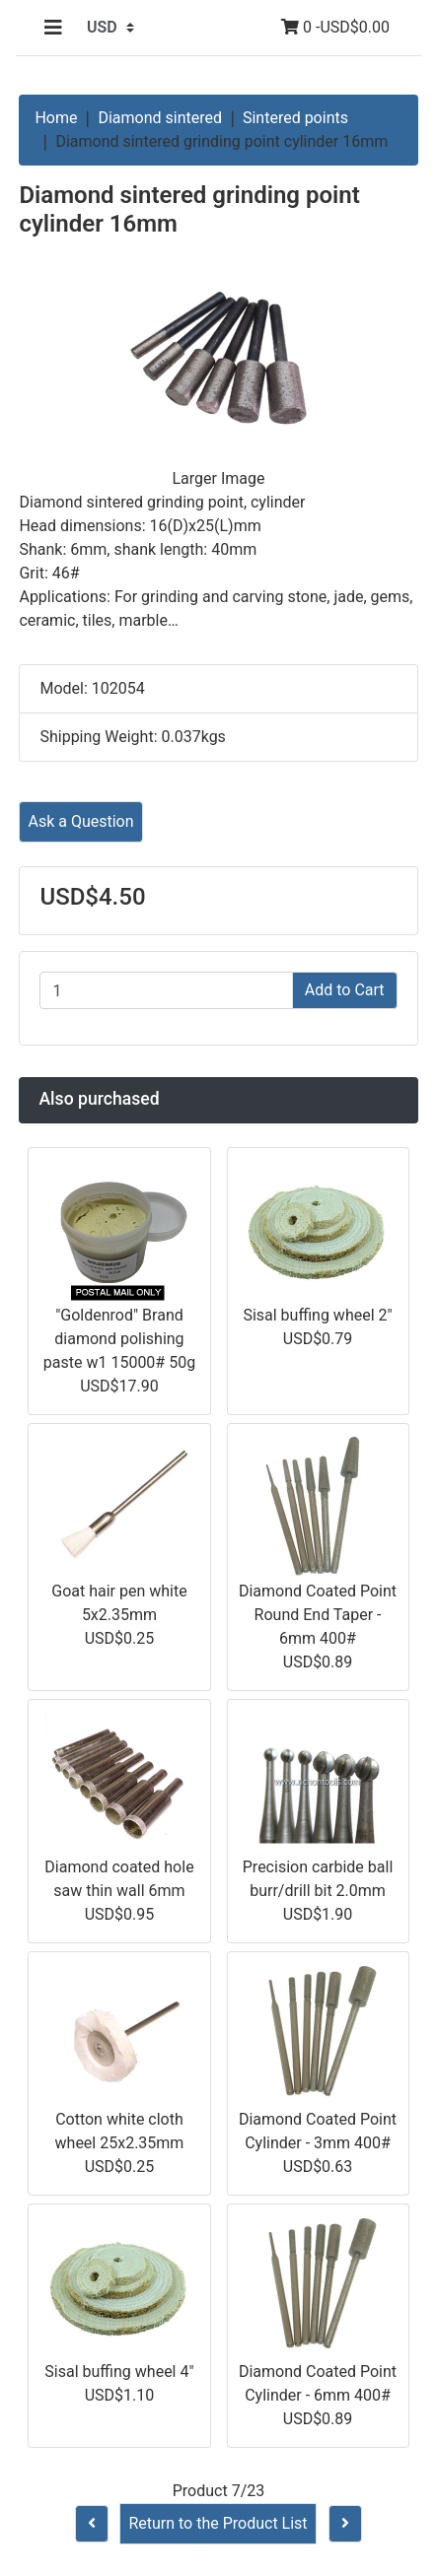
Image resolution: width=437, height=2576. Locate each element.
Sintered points (295, 117)
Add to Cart (345, 990)
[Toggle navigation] (53, 27)
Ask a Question (80, 821)
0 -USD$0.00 (335, 27)
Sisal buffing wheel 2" (317, 1315)
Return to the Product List (217, 2523)
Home (56, 117)
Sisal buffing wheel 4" (118, 2371)
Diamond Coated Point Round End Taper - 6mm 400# (318, 1615)
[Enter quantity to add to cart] (165, 990)
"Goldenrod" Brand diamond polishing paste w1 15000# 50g (119, 1339)
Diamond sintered (160, 117)
